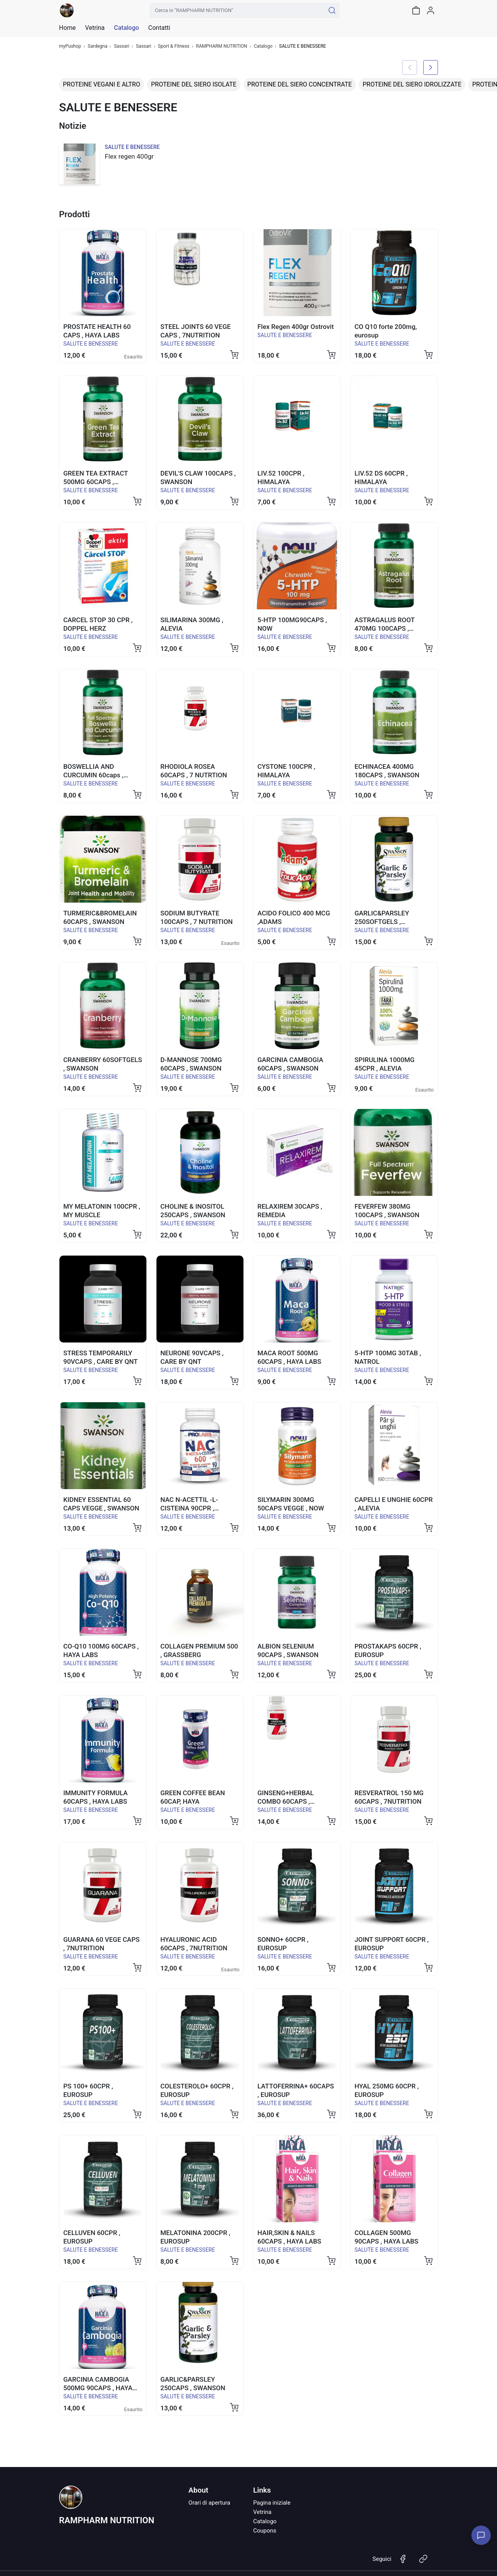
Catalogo (126, 28)
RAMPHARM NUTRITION (221, 46)
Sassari (121, 46)
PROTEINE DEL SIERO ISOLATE (193, 84)
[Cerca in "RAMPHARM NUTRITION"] (237, 10)
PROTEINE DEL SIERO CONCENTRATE (299, 84)
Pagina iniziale (271, 2502)
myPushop (70, 46)
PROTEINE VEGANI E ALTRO (101, 84)
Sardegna (98, 46)
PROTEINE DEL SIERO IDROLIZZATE (412, 84)
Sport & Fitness (173, 46)
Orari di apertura (209, 2502)
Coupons (264, 2530)
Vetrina (262, 2512)
